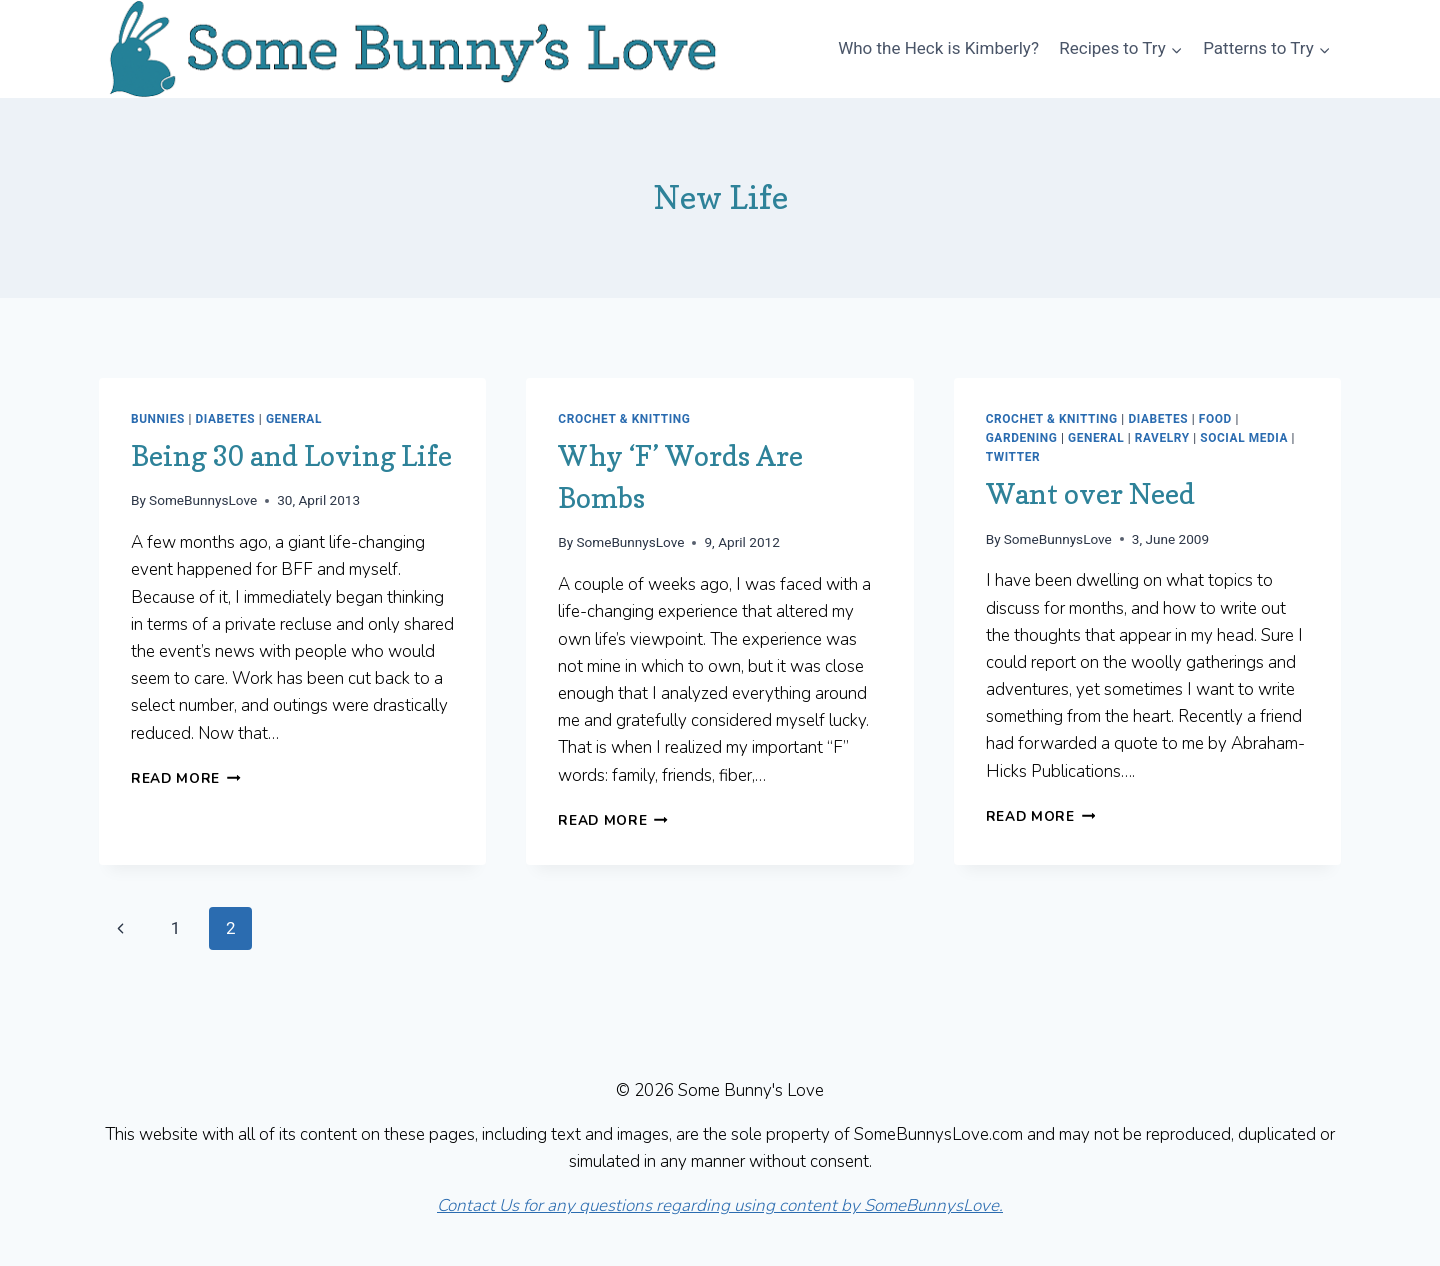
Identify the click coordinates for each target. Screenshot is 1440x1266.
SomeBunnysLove (203, 500)
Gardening (1022, 438)
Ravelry (1162, 438)
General (294, 419)
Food (1215, 419)
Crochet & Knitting (624, 419)
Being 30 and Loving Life (291, 456)
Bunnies (158, 419)
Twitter (1013, 457)
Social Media (1244, 438)
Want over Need (1090, 494)
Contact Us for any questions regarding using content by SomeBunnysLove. (720, 1205)
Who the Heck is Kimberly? (938, 48)
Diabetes (225, 419)
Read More (186, 778)
